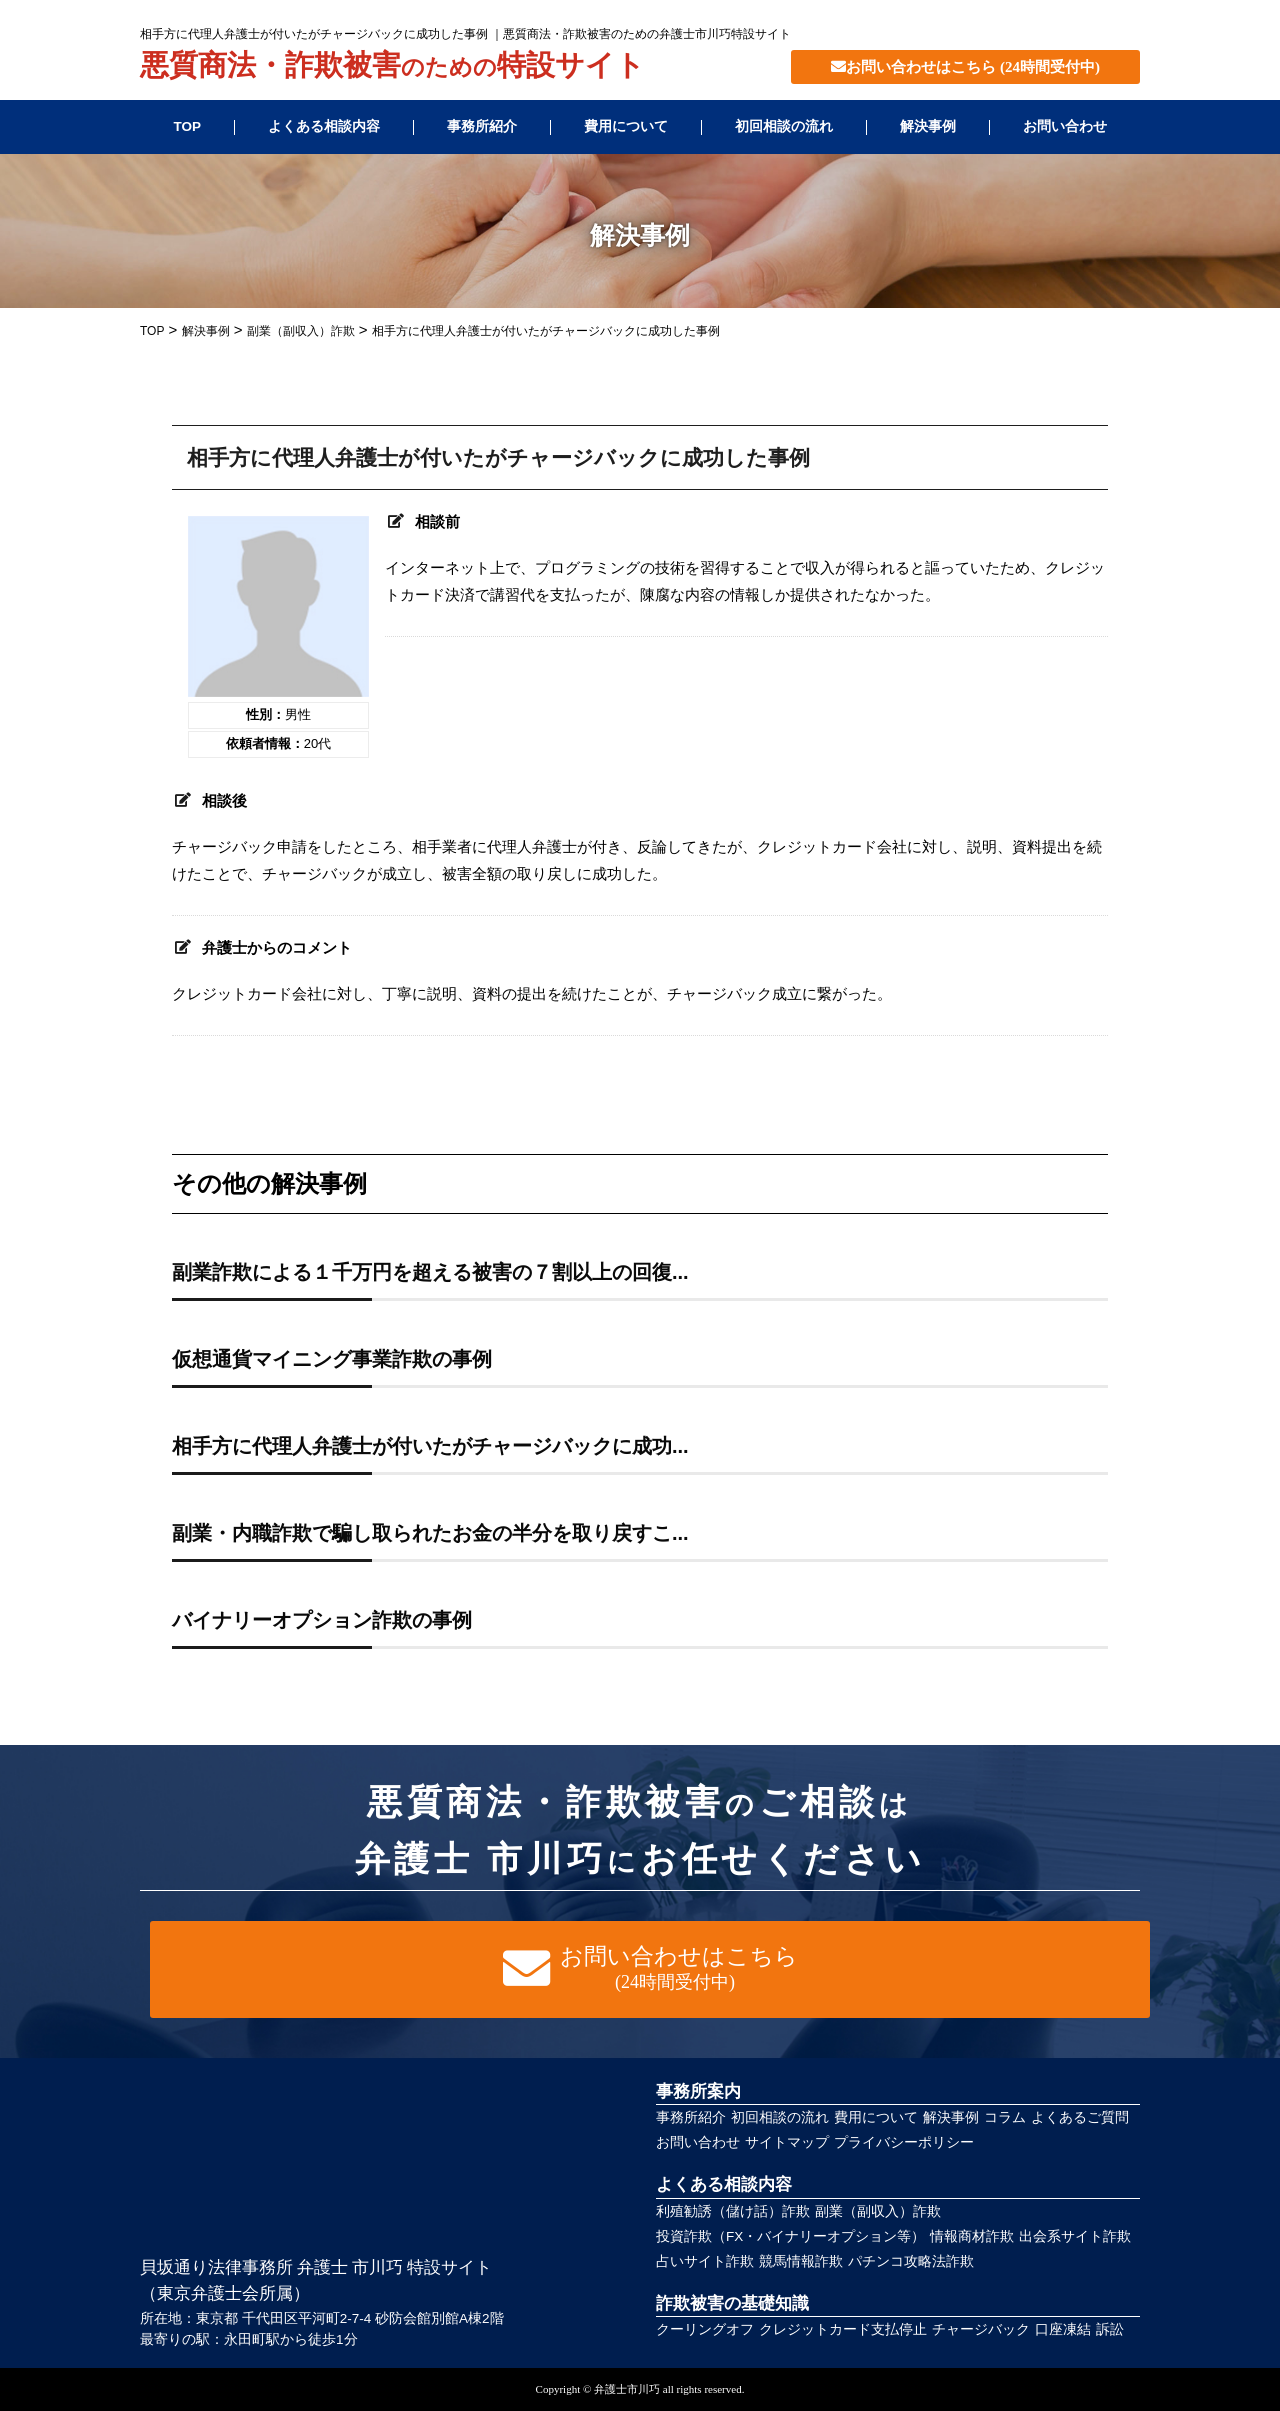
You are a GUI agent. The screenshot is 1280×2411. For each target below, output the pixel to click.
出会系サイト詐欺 (1075, 2236)
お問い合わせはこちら (965, 67)
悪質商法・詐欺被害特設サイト (392, 67)
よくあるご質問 (1080, 2117)
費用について (626, 126)
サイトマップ (787, 2142)
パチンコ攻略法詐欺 (911, 2261)
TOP (187, 126)
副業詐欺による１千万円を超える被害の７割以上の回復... (430, 1272)
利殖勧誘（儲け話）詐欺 (733, 2211)
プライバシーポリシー (904, 2142)
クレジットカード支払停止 (843, 2329)
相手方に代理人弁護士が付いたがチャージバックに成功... (430, 1446)
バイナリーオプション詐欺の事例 (322, 1620)
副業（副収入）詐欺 (878, 2211)
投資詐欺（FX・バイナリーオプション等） (790, 2236)
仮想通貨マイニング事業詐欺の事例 (332, 1359)
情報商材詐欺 (972, 2236)
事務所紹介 (482, 126)
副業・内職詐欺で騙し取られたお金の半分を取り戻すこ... (430, 1533)
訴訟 (1110, 2329)
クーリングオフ (705, 2329)
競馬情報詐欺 (801, 2261)
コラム (1005, 2117)
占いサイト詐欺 (705, 2261)
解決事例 (928, 126)
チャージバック (981, 2329)
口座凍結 (1063, 2329)
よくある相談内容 (324, 126)
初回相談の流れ (784, 126)
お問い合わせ (1065, 126)
